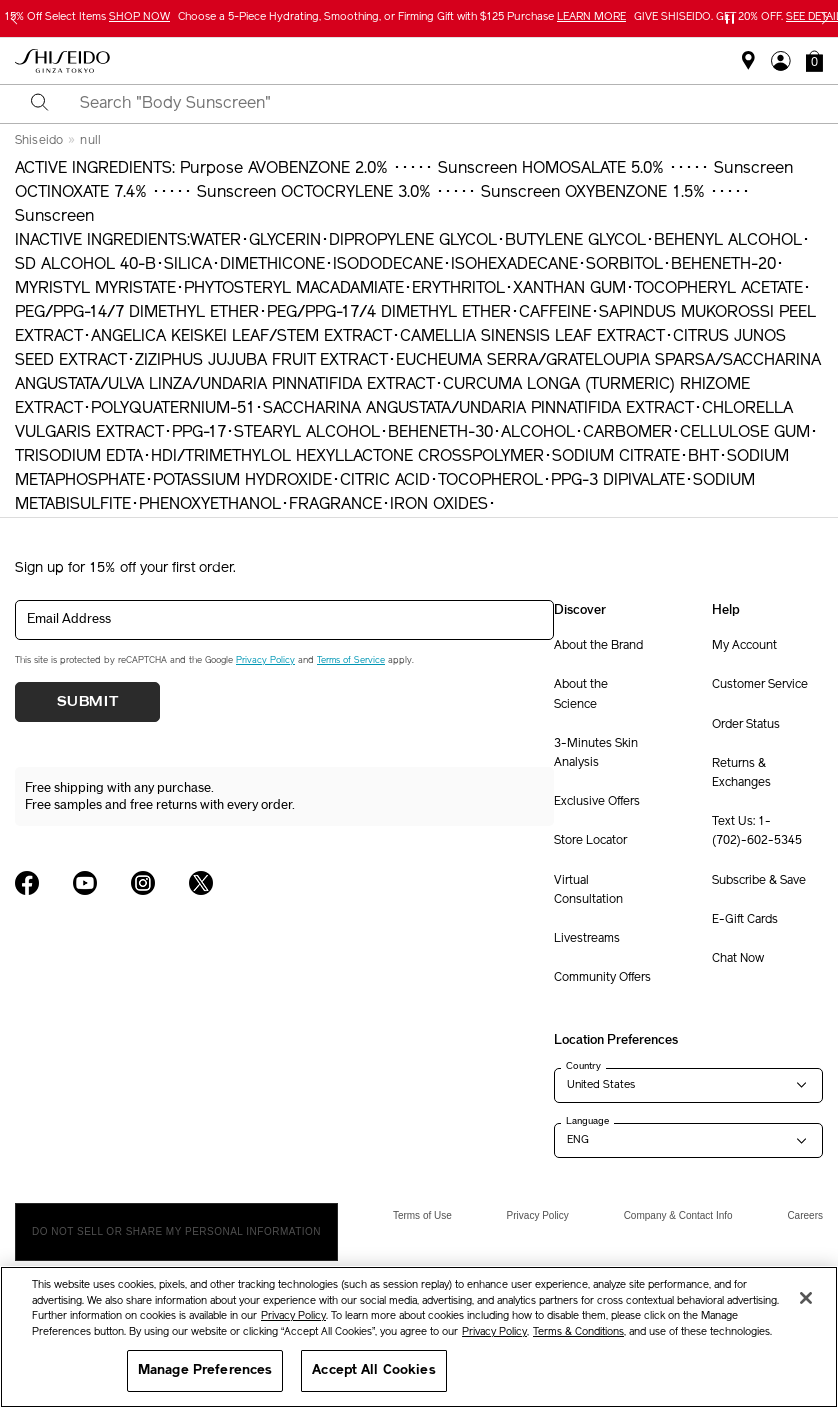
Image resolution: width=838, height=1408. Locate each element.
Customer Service (760, 685)
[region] (419, 1337)
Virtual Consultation (588, 890)
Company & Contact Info (678, 1215)
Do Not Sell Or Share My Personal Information (176, 1231)
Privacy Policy (265, 660)
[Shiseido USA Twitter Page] (201, 883)
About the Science (581, 694)
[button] (814, 61)
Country (583, 1066)
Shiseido (39, 141)
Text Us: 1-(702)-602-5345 (757, 831)
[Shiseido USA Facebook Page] (27, 883)
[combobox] (436, 104)
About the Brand (598, 646)
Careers (805, 1215)
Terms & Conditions (578, 1332)
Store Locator (590, 841)
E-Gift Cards (745, 920)
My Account (744, 646)
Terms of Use (422, 1215)
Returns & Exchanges (741, 773)
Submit (88, 702)
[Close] (806, 1298)
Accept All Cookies (373, 1370)
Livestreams (587, 939)
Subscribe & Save (759, 881)
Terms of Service (351, 660)
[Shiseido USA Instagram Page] (143, 883)
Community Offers (602, 978)
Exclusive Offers (597, 802)
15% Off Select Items (87, 17)
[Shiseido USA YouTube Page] (85, 883)
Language (587, 1121)
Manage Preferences (205, 1370)
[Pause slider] (730, 19)
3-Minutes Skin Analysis (596, 753)
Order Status (746, 725)
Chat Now (738, 959)
